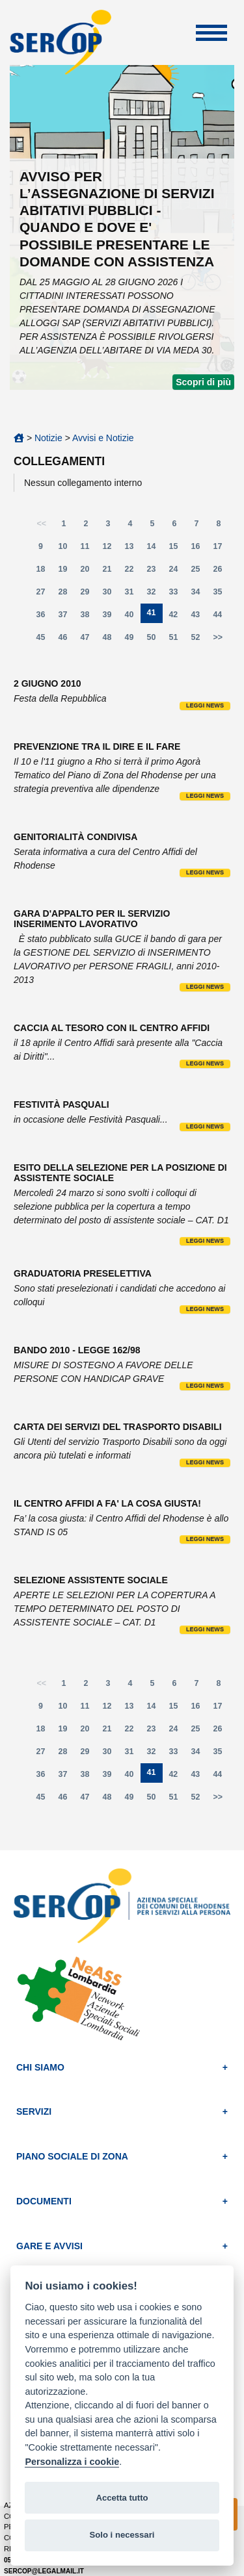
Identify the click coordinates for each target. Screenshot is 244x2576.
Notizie (48, 438)
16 (199, 549)
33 (177, 594)
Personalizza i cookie (72, 2461)
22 (133, 572)
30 (110, 594)
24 (177, 572)
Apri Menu (211, 32)
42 (176, 617)
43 (198, 617)
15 (177, 549)
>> (218, 637)
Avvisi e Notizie (103, 438)
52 (199, 640)
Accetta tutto (122, 2498)
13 (133, 549)
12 (110, 549)
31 (133, 594)
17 (221, 549)
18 (44, 572)
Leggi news (205, 705)
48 (110, 640)
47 (88, 640)
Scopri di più (203, 382)
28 (66, 594)
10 (66, 549)
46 (66, 640)
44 (220, 617)
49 (133, 640)
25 (199, 572)
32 (155, 594)
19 (66, 572)
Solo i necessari (122, 2535)
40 (133, 617)
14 (155, 549)
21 (110, 572)
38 (88, 617)
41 (155, 615)
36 (44, 617)
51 (177, 640)
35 (221, 594)
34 (199, 594)
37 (66, 617)
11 (88, 549)
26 (221, 572)
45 (44, 640)
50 (155, 640)
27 (44, 594)
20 (88, 572)
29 (88, 594)
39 (110, 617)
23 (155, 572)
